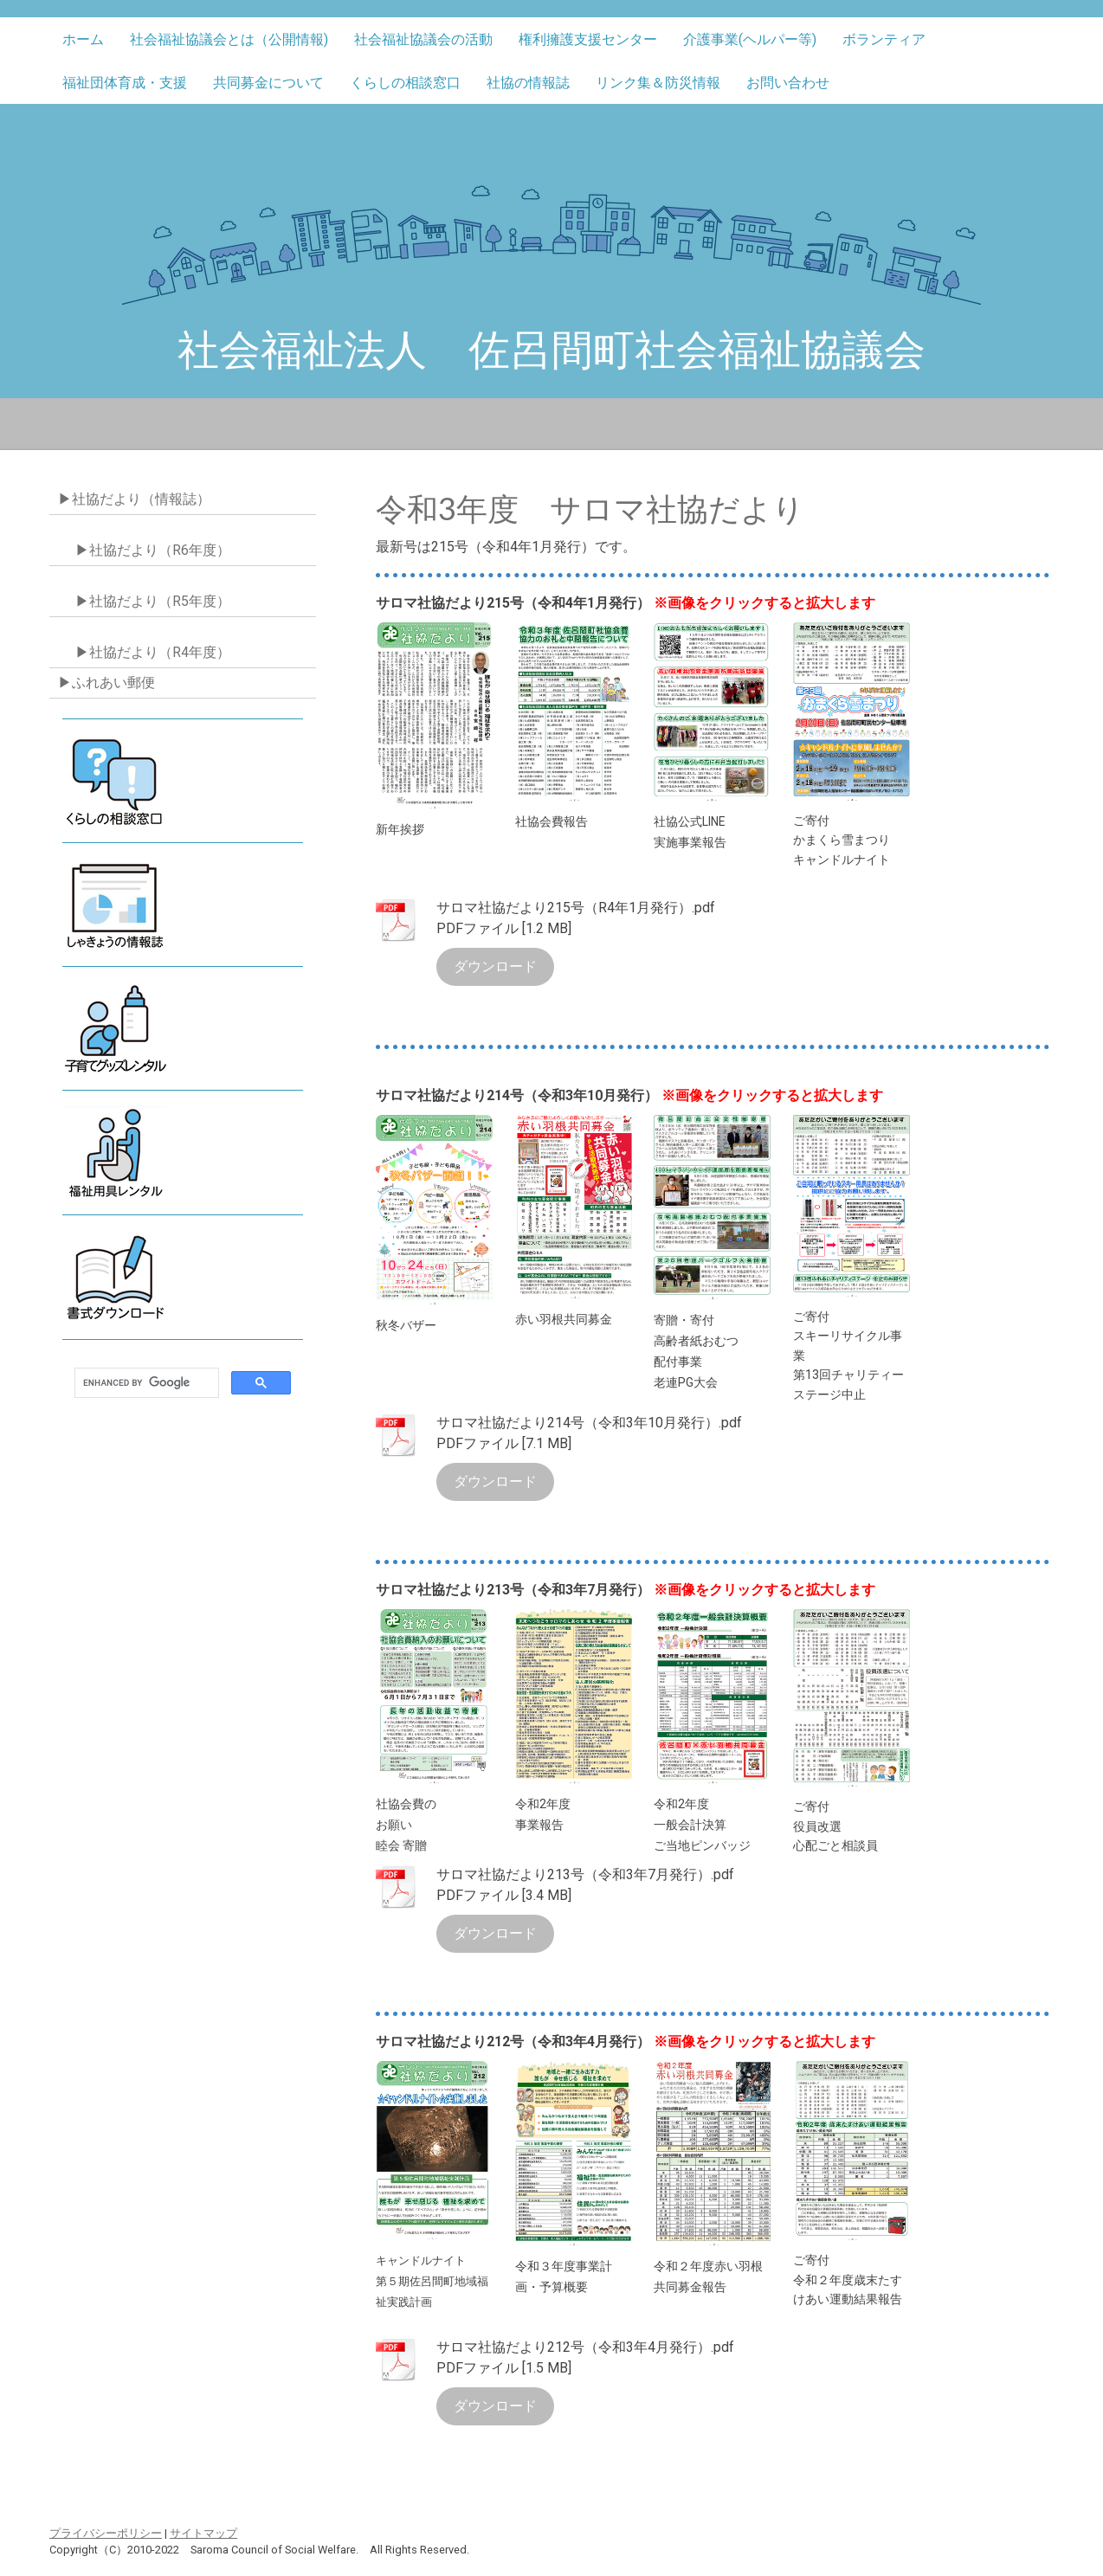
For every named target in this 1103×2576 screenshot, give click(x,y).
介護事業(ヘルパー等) (749, 39)
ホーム (83, 39)
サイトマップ (203, 2533)
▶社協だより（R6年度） (152, 550)
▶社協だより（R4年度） (152, 652)
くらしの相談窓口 (405, 82)
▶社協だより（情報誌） (134, 499)
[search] (145, 1383)
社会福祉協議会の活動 (423, 39)
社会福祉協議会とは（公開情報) (229, 39)
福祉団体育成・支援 (124, 82)
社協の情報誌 (528, 82)
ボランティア (884, 39)
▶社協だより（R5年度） (152, 601)
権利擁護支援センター (588, 39)
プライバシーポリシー (105, 2533)
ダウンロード (495, 966)
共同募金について (268, 82)
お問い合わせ (787, 82)
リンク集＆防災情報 (658, 82)
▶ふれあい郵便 (106, 682)
